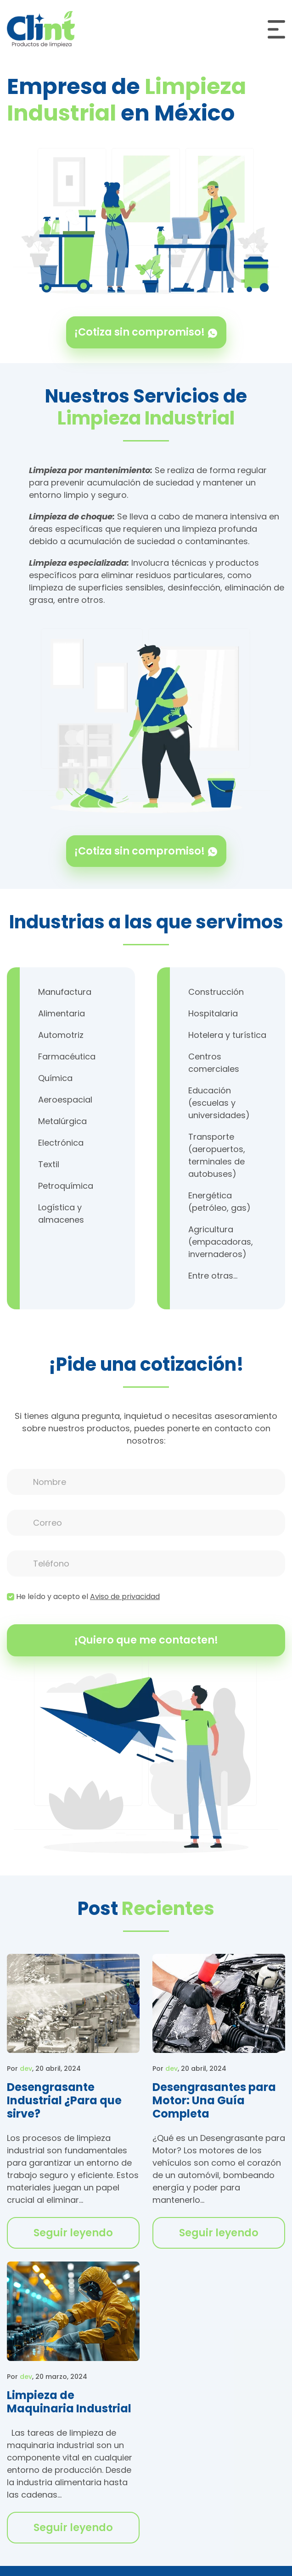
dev (26, 2068)
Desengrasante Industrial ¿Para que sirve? (64, 2100)
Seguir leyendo (73, 2233)
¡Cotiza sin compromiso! (146, 332)
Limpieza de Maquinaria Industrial (69, 2402)
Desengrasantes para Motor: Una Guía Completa (214, 2100)
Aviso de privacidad (125, 1596)
